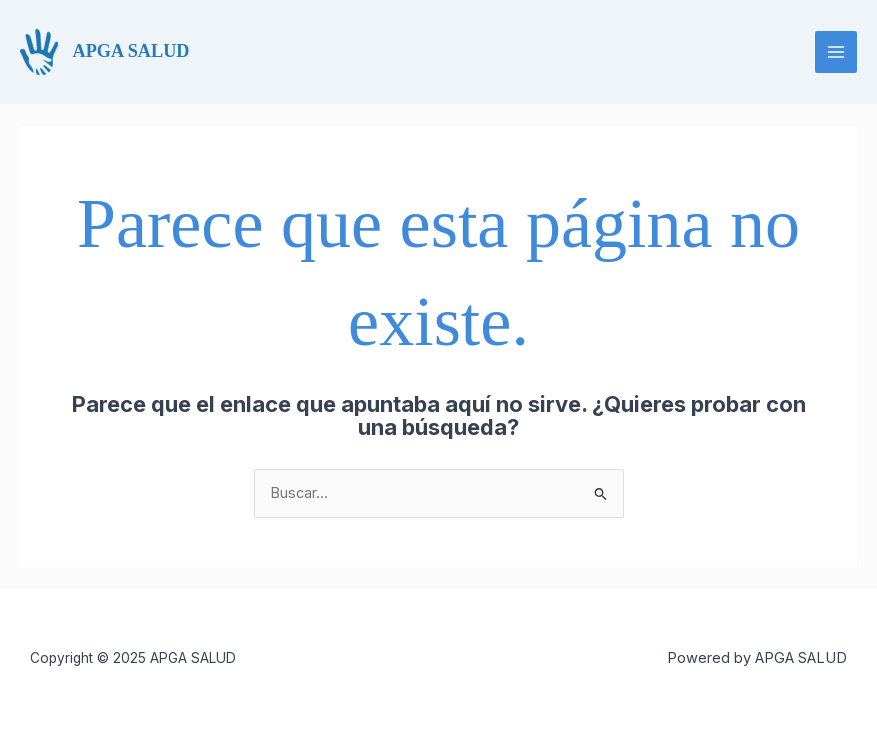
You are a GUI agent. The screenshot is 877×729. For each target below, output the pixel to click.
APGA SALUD (131, 51)
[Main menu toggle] (836, 52)
